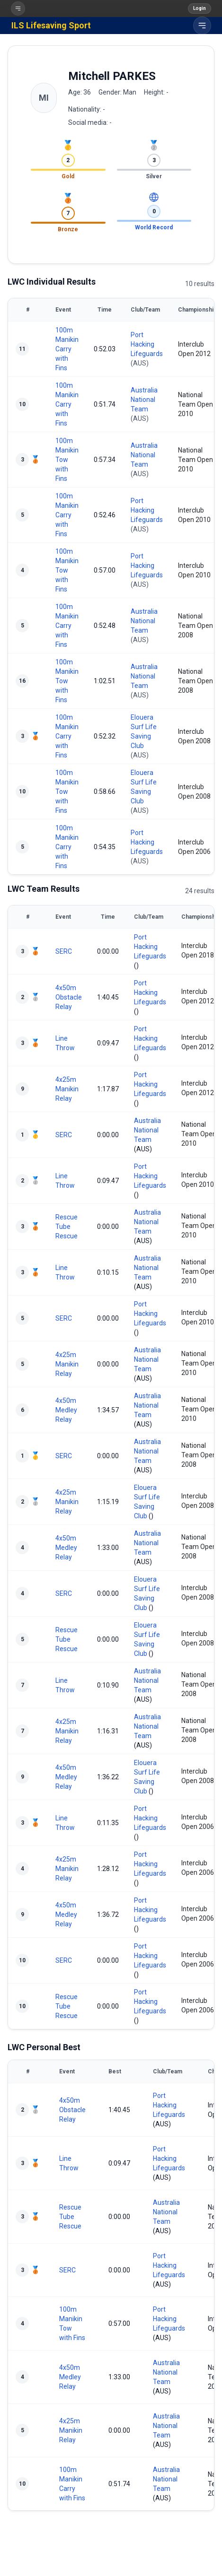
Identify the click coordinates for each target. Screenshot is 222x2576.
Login (199, 8)
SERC (63, 951)
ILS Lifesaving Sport (51, 25)
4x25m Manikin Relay (67, 1089)
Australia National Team (144, 399)
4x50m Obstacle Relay (68, 997)
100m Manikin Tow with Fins (67, 459)
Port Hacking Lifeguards (147, 344)
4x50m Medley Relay (66, 1410)
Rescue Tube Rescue (66, 1226)
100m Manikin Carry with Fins (67, 349)
